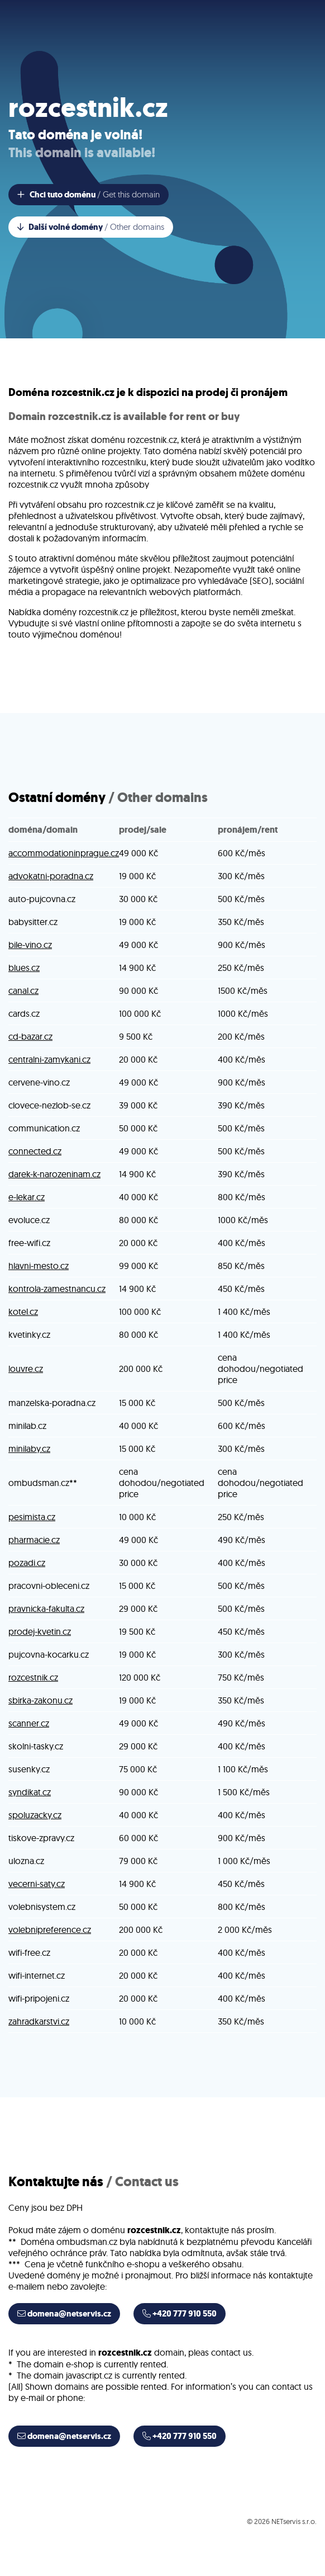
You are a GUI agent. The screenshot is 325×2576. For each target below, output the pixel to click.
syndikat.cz (29, 1791)
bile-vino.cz (30, 944)
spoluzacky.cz (34, 1814)
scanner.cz (28, 1723)
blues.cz (24, 967)
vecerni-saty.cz (36, 1883)
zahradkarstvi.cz (38, 2021)
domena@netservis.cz (64, 2313)
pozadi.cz (26, 1562)
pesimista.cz (31, 1516)
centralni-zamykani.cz (49, 1059)
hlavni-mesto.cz (38, 1265)
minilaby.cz (29, 1448)
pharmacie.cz (34, 1539)
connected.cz (34, 1151)
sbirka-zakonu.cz (40, 1700)
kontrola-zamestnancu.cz (57, 1288)
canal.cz (23, 990)
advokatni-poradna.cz (50, 875)
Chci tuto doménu (88, 194)
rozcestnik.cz (33, 1677)
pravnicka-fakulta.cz (46, 1608)
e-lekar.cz (26, 1196)
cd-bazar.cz (30, 1036)
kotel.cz (23, 1311)
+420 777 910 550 (179, 2313)
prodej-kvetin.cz (39, 1631)
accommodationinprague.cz (63, 852)
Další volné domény (90, 227)
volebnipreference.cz (49, 1929)
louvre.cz (25, 1368)
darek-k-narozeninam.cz (54, 1174)
